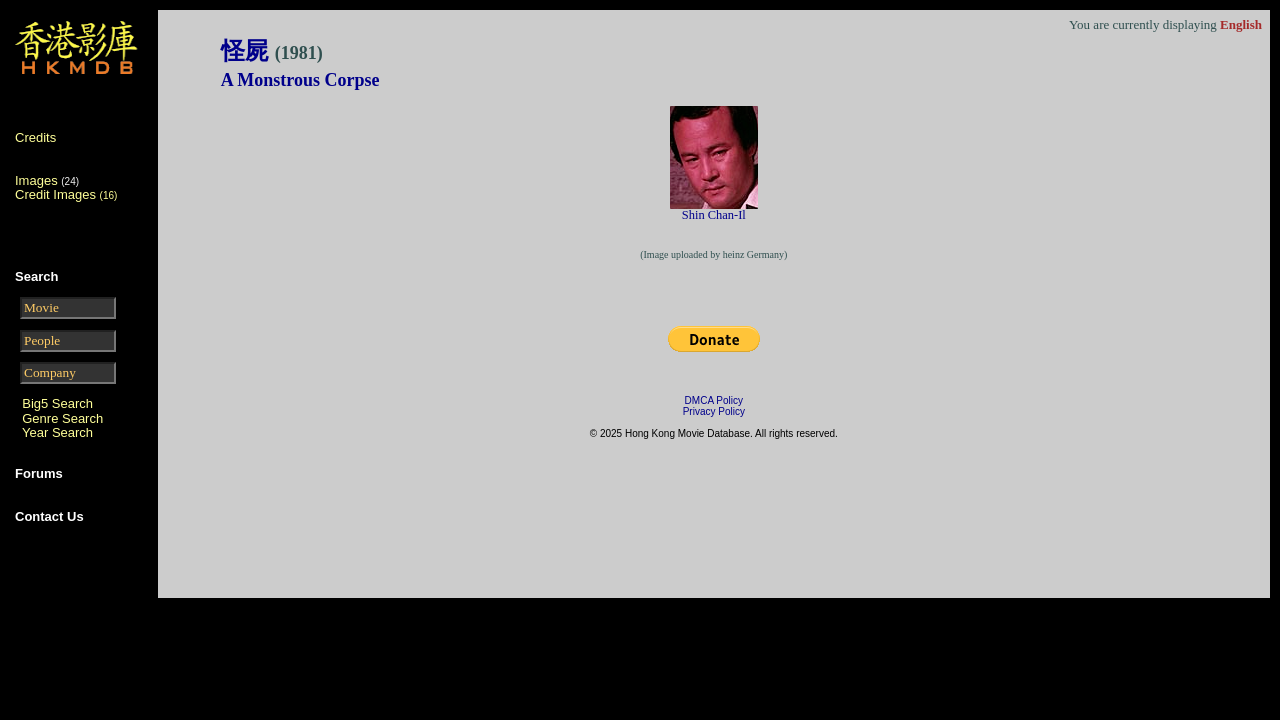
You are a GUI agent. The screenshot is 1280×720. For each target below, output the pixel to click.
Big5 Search (57, 403)
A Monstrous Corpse (300, 80)
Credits (35, 137)
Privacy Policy (714, 411)
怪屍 (272, 51)
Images (36, 180)
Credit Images (66, 194)
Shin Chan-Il (714, 215)
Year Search (57, 432)
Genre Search (62, 418)
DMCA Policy (714, 400)
